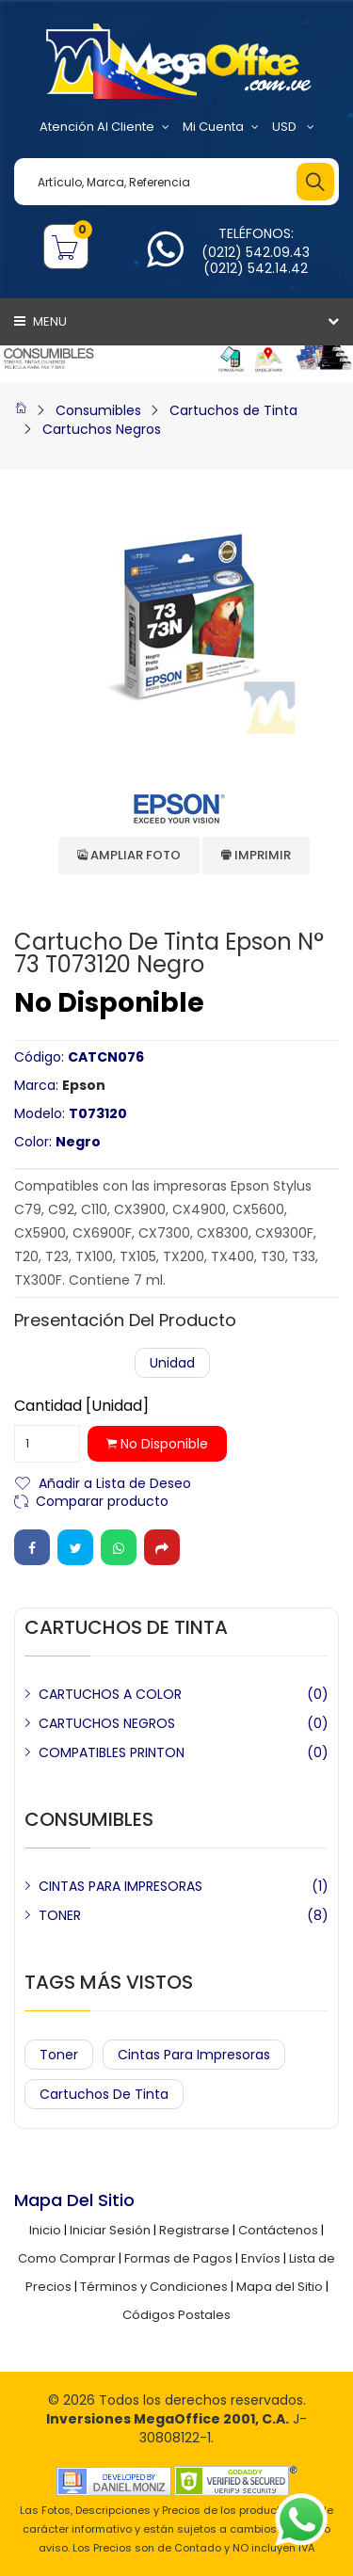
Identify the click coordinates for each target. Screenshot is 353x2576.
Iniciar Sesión (110, 2230)
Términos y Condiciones (154, 2287)
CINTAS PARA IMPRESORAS (120, 1886)
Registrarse (194, 2230)
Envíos (261, 2258)
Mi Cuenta (221, 127)
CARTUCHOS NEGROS (107, 1723)
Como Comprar (67, 2258)
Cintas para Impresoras (194, 2054)
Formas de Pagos (178, 2258)
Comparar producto (102, 1500)
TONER (60, 1915)
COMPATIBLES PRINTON (112, 1752)
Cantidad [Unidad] (81, 1406)
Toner (59, 2054)
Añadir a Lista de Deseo (115, 1482)
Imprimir (256, 855)
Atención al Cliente (104, 127)
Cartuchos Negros (101, 429)
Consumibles (98, 410)
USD (293, 127)
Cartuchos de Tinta (233, 410)
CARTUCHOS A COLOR (110, 1694)
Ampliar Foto (129, 855)
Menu (40, 321)
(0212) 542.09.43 (255, 252)
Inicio (45, 2230)
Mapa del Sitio (279, 2287)
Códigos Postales (176, 2315)
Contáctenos (278, 2230)
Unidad (172, 1362)
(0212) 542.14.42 (255, 268)
